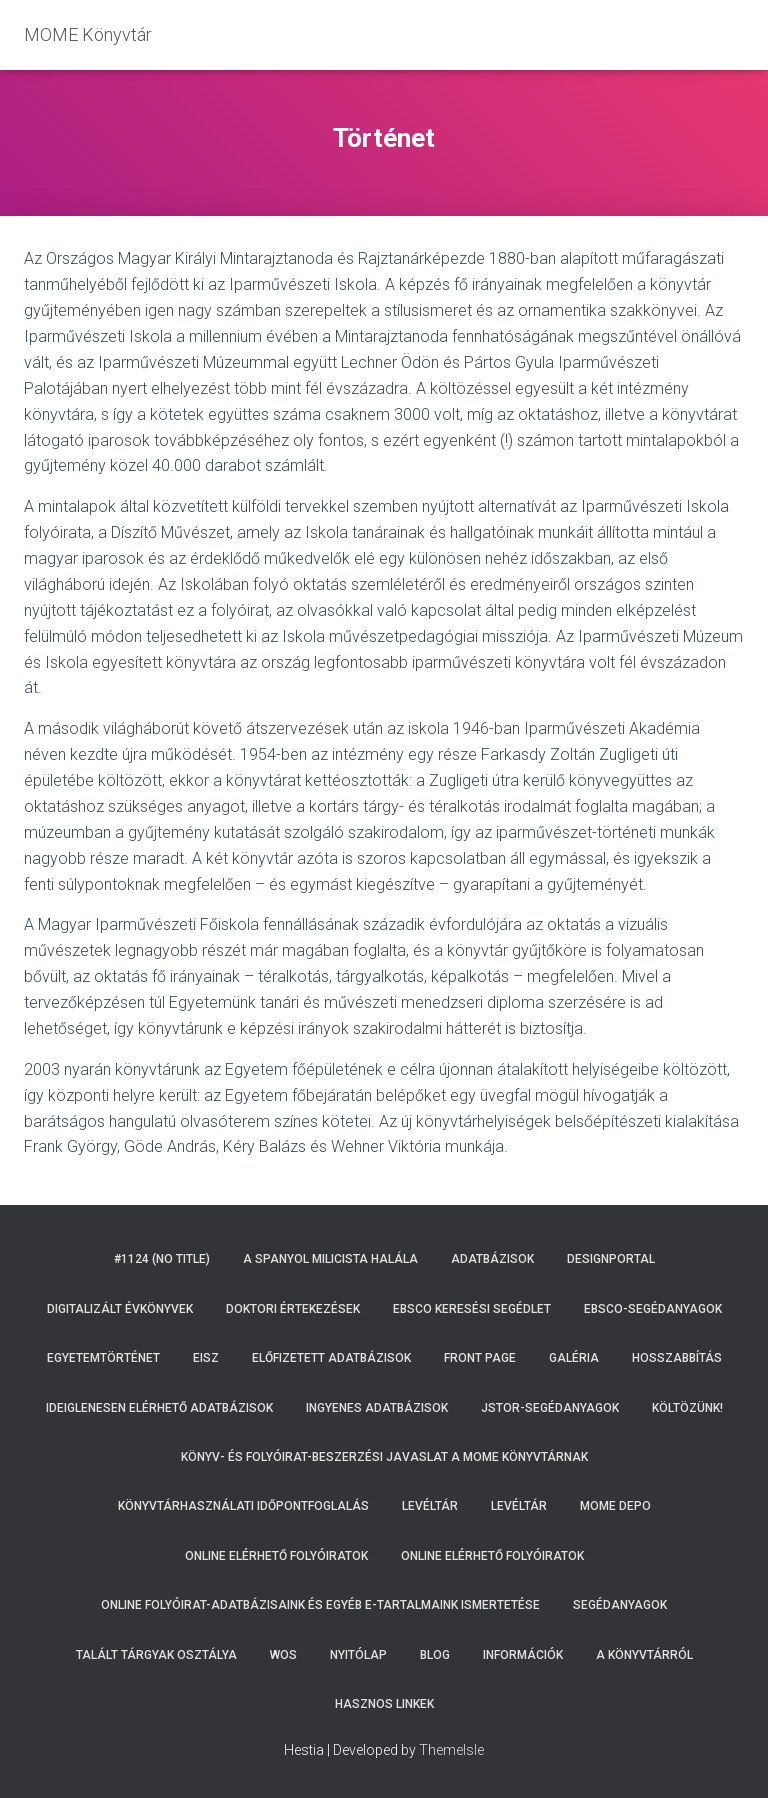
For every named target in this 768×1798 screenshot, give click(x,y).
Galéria (574, 1358)
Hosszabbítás (677, 1358)
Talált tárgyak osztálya (156, 1655)
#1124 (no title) (162, 1259)
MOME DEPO (615, 1506)
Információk (523, 1655)
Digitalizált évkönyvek (120, 1309)
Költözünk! (687, 1408)
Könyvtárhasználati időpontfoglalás (243, 1506)
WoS (283, 1655)
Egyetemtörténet (103, 1358)
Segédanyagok (620, 1605)
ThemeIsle (451, 1750)
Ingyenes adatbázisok (377, 1408)
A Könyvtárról (644, 1655)
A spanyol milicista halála (330, 1259)
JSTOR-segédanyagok (550, 1408)
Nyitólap (358, 1655)
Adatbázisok (492, 1259)
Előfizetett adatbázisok (331, 1358)
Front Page (480, 1358)
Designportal (611, 1259)
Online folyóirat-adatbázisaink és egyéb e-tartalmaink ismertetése (320, 1605)
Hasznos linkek (384, 1704)
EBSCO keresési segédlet (472, 1309)
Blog (435, 1655)
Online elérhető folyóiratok (276, 1556)
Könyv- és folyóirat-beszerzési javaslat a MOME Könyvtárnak (384, 1457)
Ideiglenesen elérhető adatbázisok (159, 1408)
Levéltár (430, 1506)
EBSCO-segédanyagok (653, 1309)
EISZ (206, 1358)
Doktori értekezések (293, 1309)
